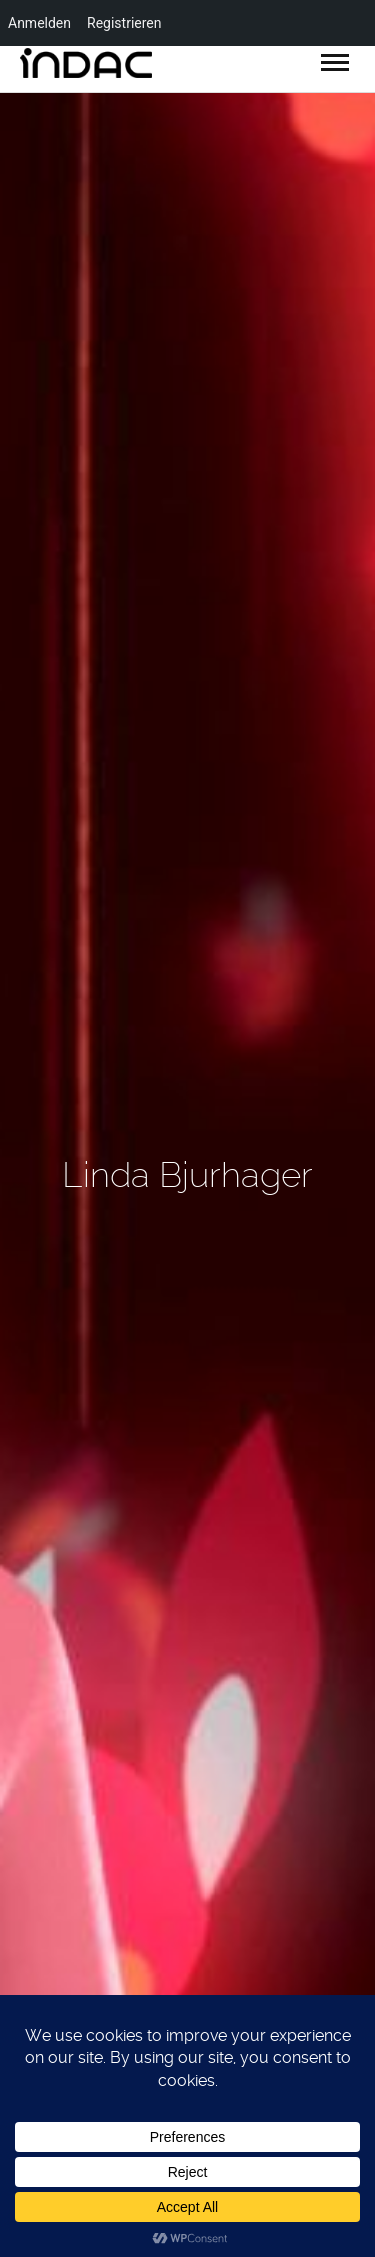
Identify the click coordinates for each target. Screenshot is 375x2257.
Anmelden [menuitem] (39, 23)
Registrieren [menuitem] (124, 23)
